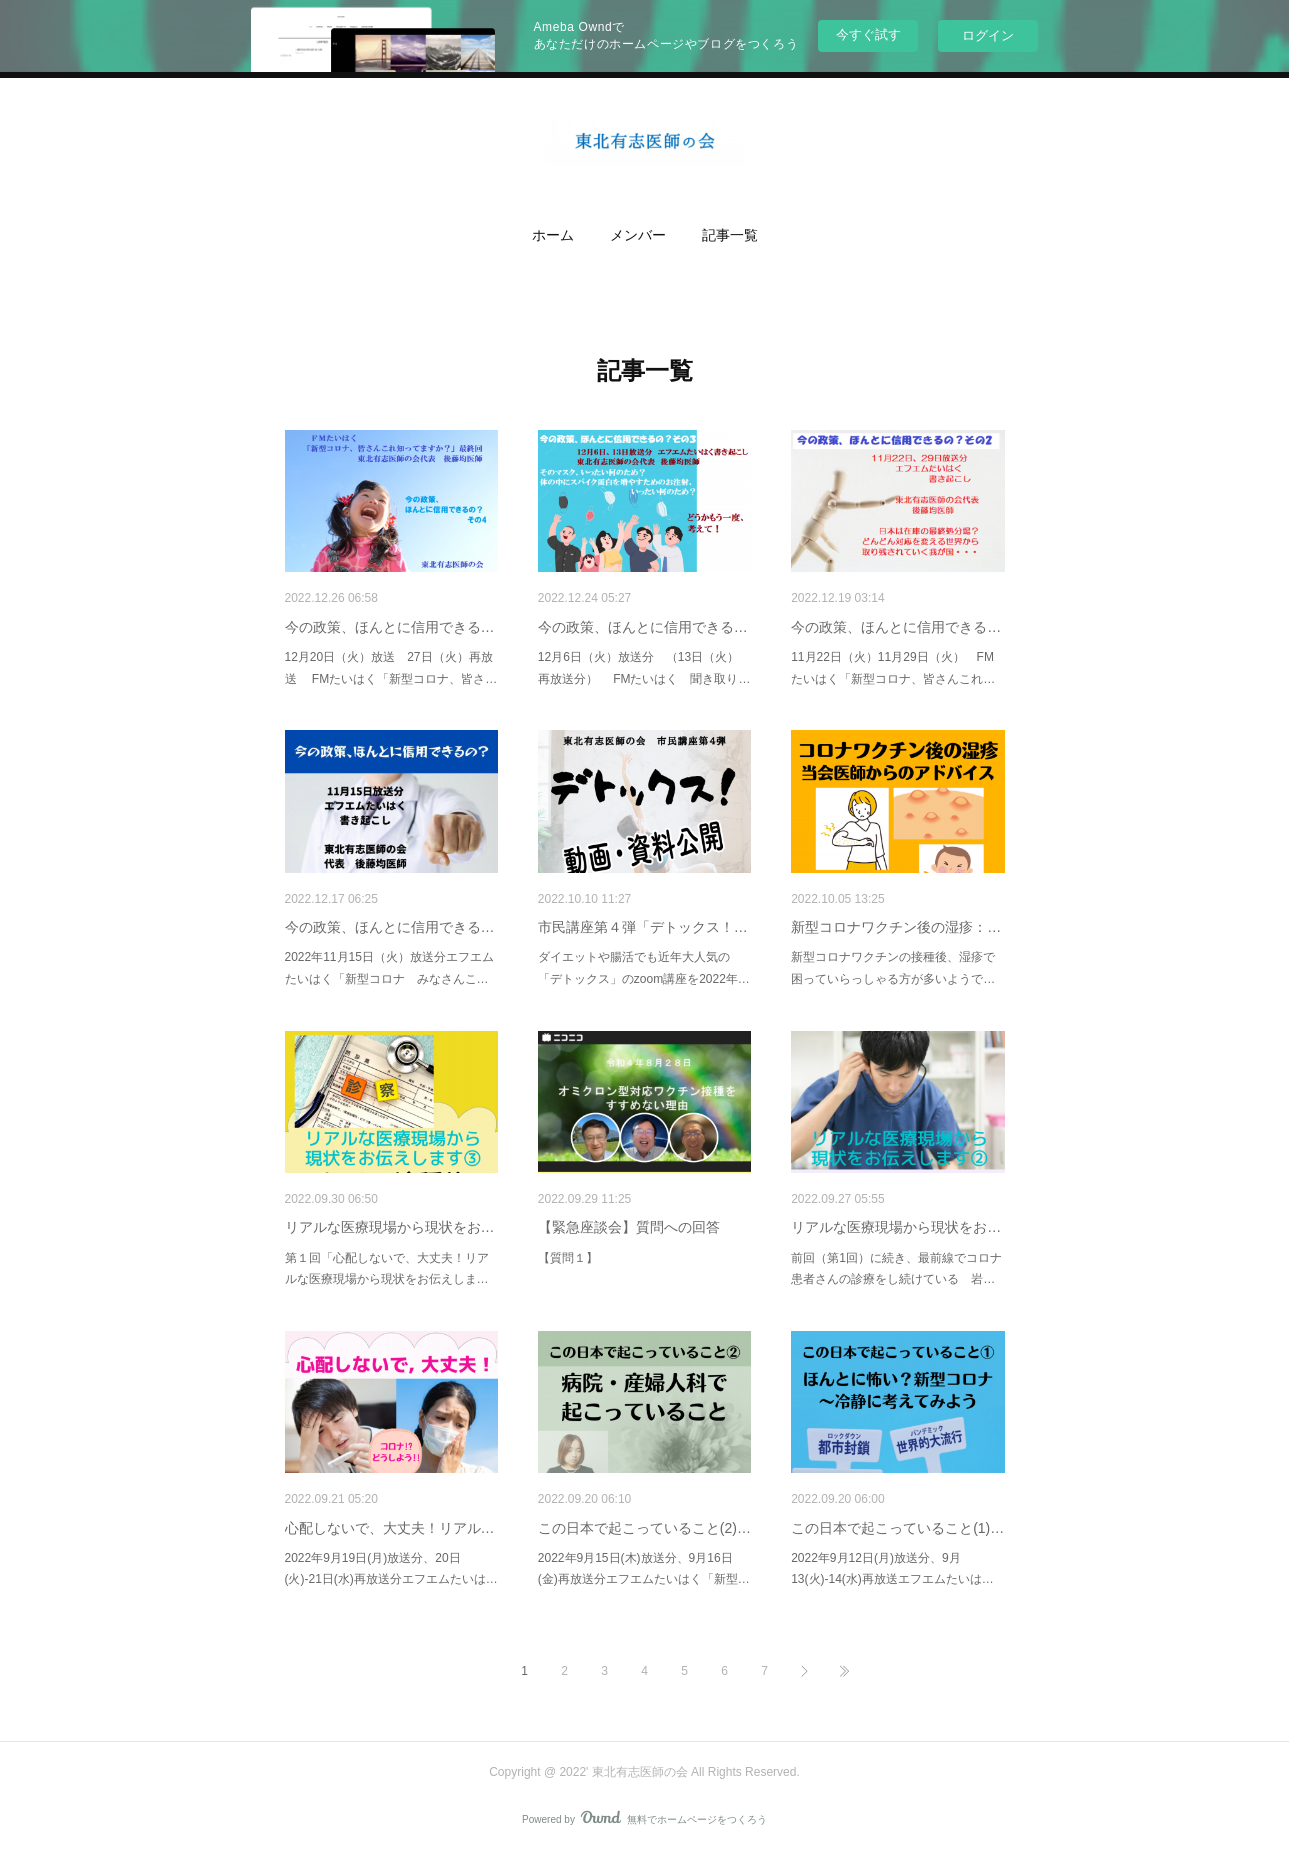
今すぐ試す (868, 34)
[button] (553, 236)
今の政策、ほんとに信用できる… (390, 627)
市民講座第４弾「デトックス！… (643, 927)
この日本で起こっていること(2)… (644, 1528)
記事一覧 (730, 235)
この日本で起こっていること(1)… (897, 1528)
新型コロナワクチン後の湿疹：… (896, 927)
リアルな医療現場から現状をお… (390, 1227)
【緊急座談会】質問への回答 (629, 1227)
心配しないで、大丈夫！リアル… (390, 1528)
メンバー (638, 235)
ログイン (988, 35)
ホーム (553, 235)
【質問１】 (568, 1258)
